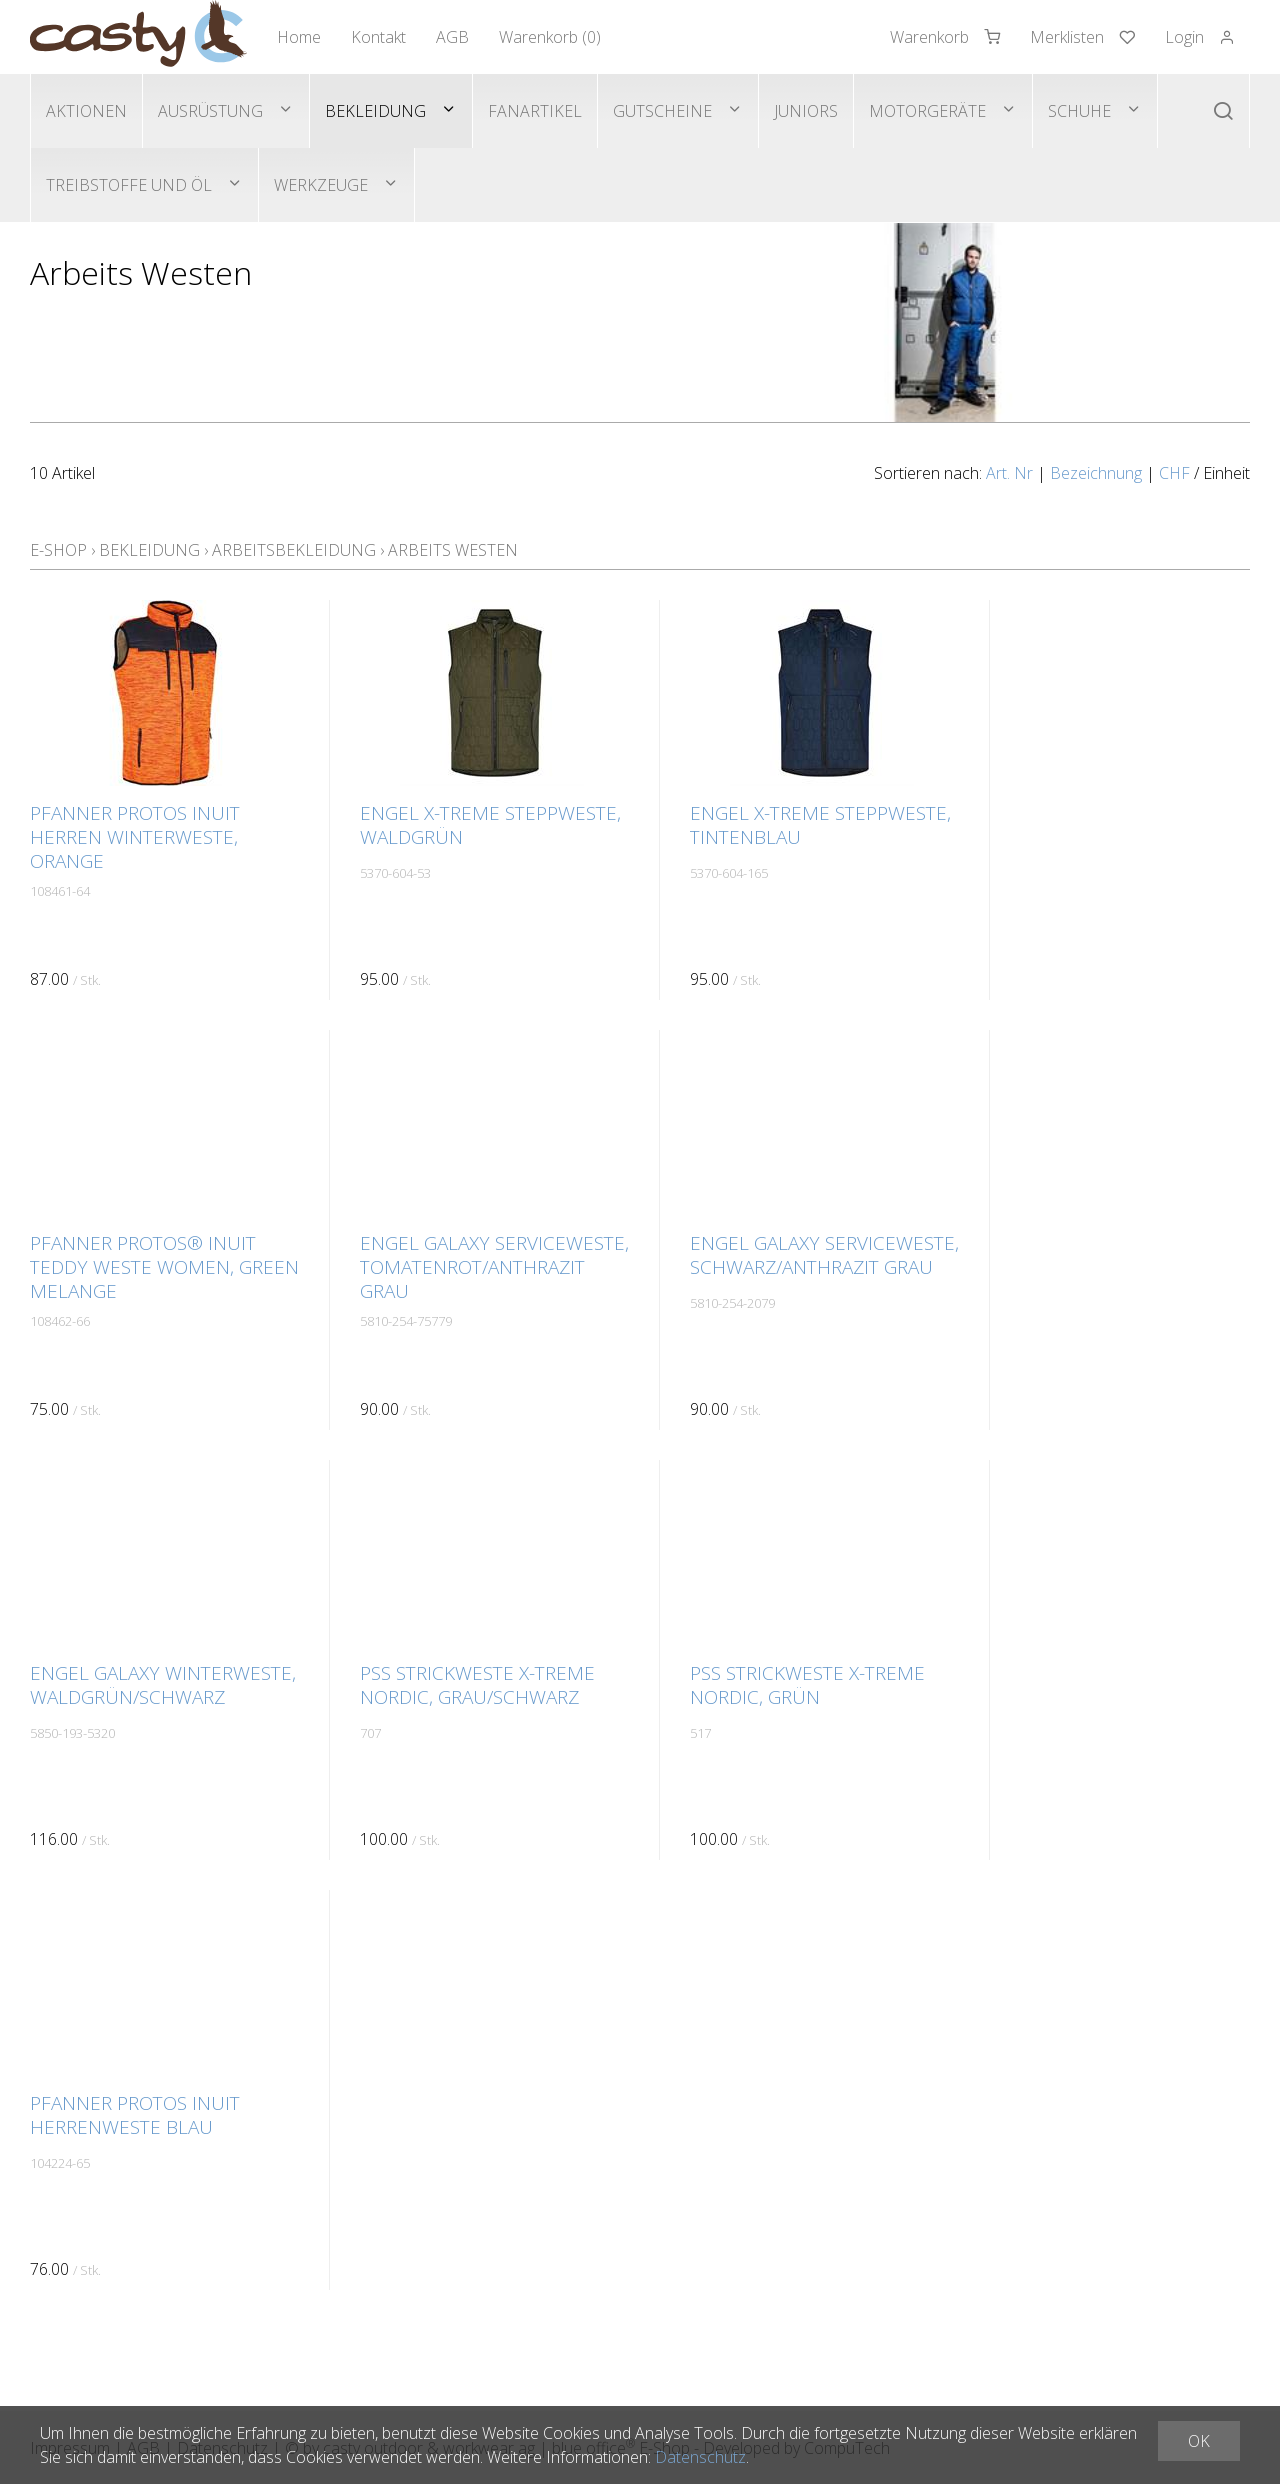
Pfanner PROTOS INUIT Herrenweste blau (135, 2115)
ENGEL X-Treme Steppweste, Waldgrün (490, 825)
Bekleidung (375, 111)
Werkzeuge (321, 185)
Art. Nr (1009, 473)
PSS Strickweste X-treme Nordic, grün (807, 1685)
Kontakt (378, 37)
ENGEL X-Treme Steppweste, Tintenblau (820, 825)
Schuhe (1079, 111)
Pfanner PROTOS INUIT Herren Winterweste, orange (135, 837)
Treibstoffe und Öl (129, 185)
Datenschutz (700, 2457)
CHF (1174, 473)
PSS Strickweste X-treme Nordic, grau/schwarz (477, 1685)
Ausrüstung (210, 111)
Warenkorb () (550, 37)
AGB (452, 37)
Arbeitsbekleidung (294, 550)
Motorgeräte (927, 111)
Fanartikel (535, 111)
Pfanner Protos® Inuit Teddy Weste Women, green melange (164, 1267)
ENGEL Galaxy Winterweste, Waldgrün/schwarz (163, 1685)
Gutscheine (662, 111)
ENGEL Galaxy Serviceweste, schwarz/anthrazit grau (824, 1255)
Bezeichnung (1096, 473)
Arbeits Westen (453, 550)
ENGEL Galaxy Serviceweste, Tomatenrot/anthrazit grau (494, 1267)
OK (1199, 2441)
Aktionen (86, 111)
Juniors (806, 111)
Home (299, 37)
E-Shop (58, 550)
